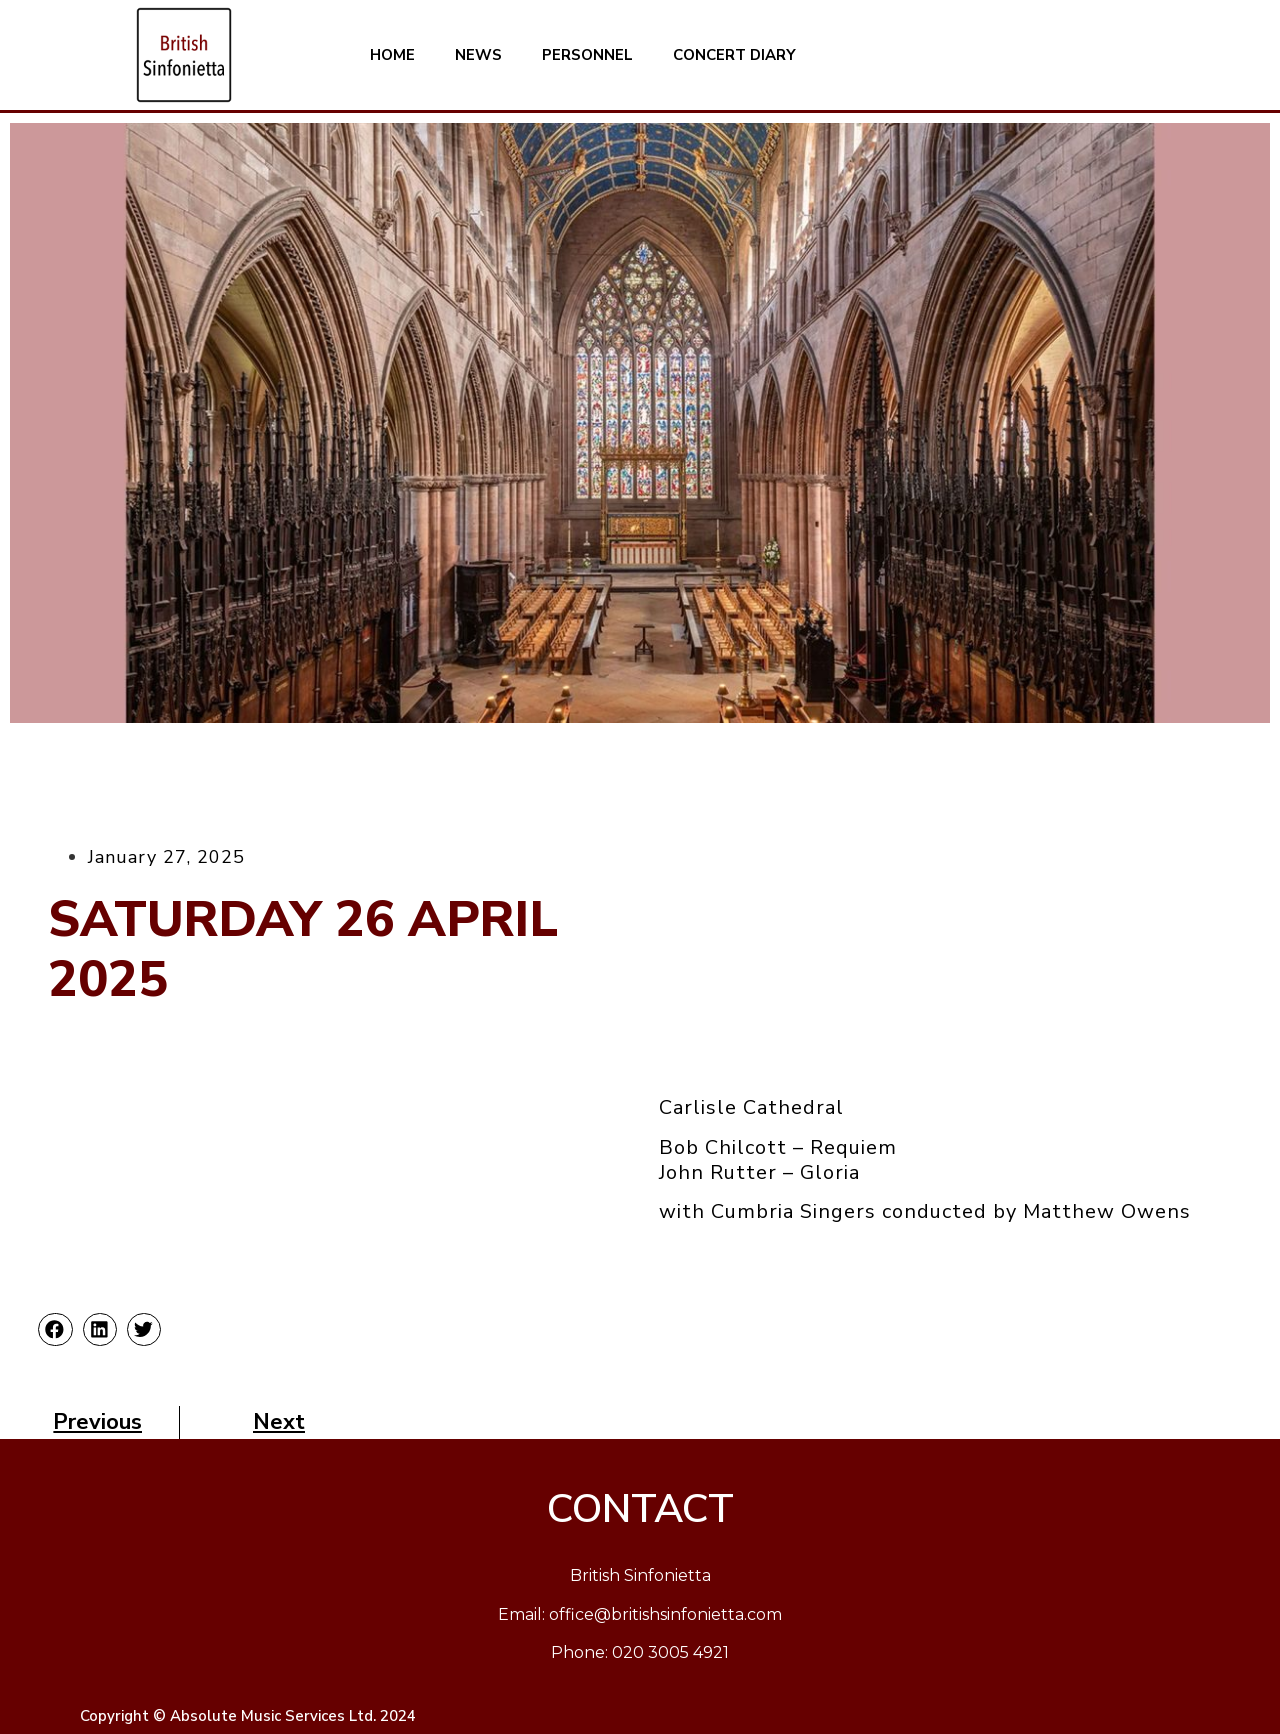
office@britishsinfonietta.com (665, 1614)
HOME (392, 55)
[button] (55, 1330)
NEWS (478, 55)
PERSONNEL (587, 55)
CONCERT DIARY (734, 55)
